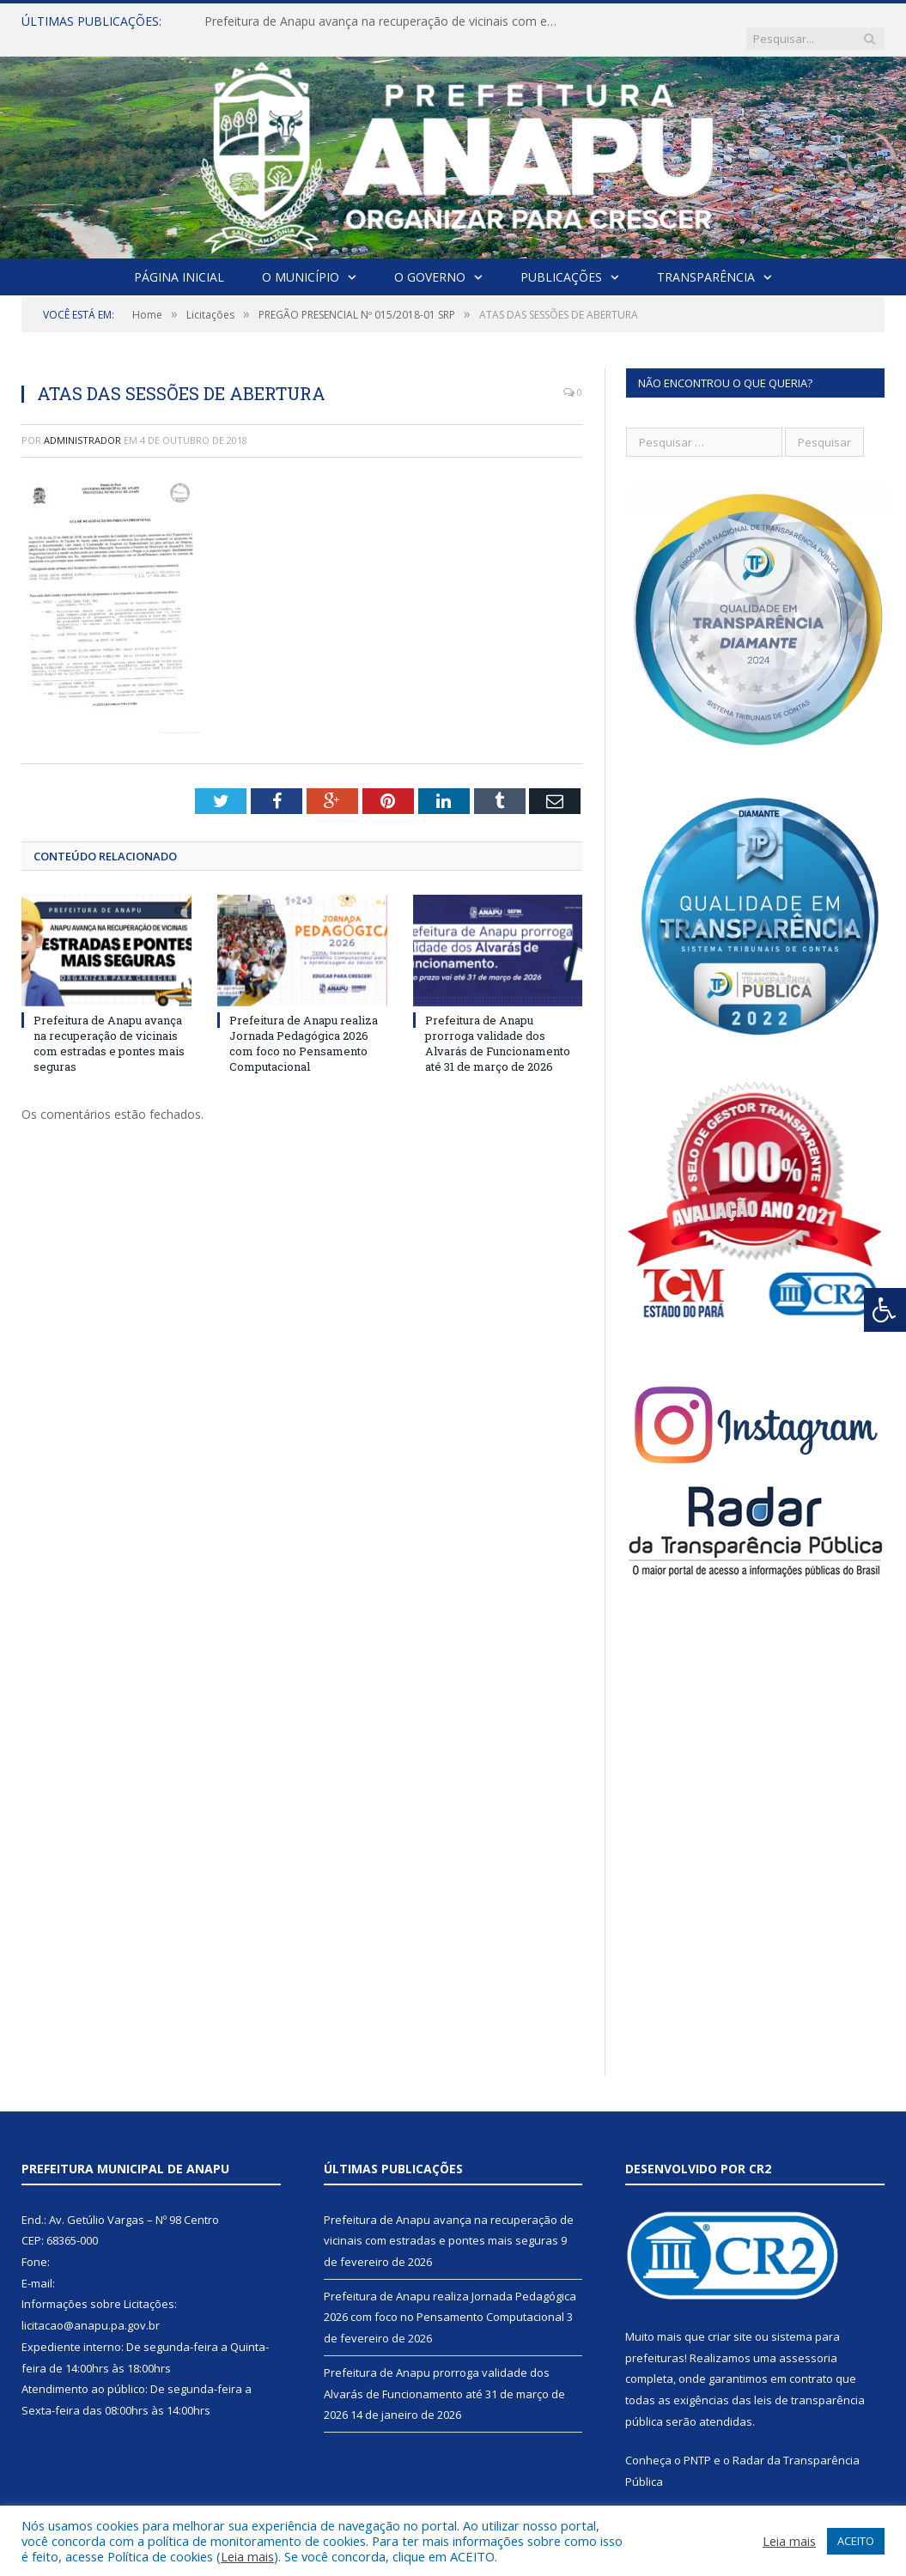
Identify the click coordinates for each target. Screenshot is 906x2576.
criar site (730, 2319)
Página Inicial (179, 260)
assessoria (808, 2340)
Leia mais (247, 2556)
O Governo (429, 260)
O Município (300, 260)
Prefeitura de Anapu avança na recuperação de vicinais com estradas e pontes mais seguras (380, 21)
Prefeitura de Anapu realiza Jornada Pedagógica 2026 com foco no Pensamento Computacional (303, 1026)
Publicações (561, 260)
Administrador (82, 422)
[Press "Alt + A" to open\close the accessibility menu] (885, 1310)
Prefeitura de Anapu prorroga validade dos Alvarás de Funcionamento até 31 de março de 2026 (497, 1026)
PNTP (697, 2443)
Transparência (706, 260)
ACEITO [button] (855, 2541)
